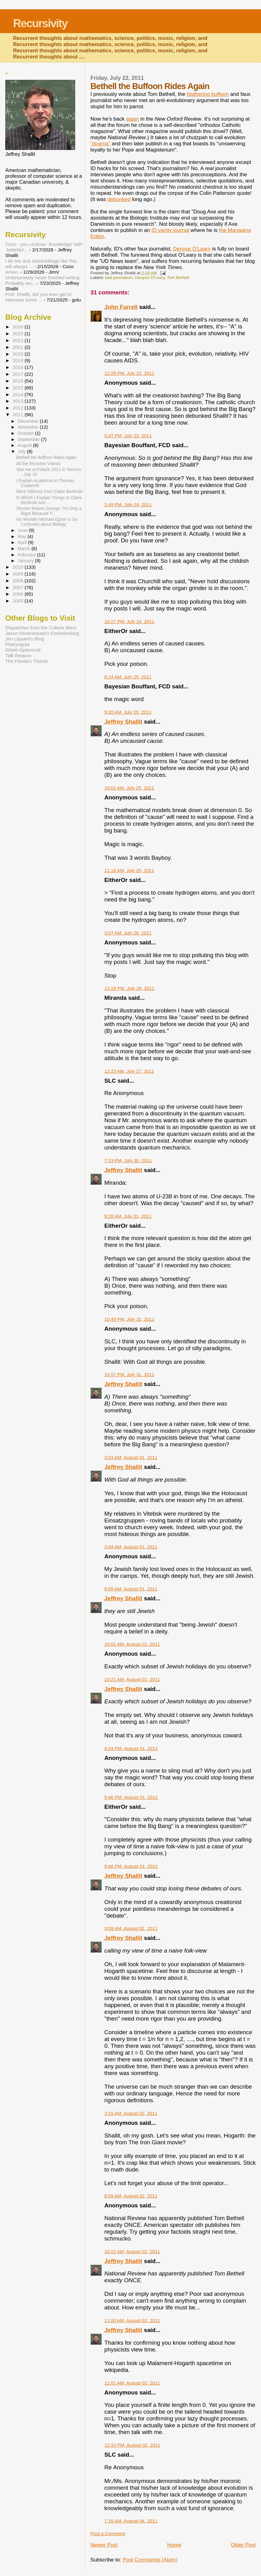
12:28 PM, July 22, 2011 (129, 373)
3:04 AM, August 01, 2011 (130, 1546)
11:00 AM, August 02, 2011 (132, 2320)
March (25, 548)
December (29, 421)
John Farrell (120, 307)
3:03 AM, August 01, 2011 (130, 1457)
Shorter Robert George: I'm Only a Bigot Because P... (49, 511)
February (27, 554)
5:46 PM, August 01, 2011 (131, 1797)
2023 (18, 340)
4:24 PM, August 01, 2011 (131, 1748)
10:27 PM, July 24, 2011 (129, 621)
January (26, 560)
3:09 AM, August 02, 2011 (130, 1928)
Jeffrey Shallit (123, 721)
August (25, 445)
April (23, 542)
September (29, 439)
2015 (18, 387)
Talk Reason (18, 655)
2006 (18, 594)
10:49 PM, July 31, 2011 (129, 1319)
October (26, 433)
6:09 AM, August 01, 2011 (130, 1588)
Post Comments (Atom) (150, 2560)
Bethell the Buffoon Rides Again (46, 457)
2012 (18, 407)
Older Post (243, 2545)
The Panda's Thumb (26, 661)
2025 (18, 333)
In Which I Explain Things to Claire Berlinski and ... (49, 500)
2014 (18, 394)
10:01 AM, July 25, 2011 (129, 787)
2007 (18, 587)
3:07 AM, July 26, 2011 (127, 932)
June (23, 530)
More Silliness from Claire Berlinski (49, 491)
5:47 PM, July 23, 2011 (128, 435)
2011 (18, 414)
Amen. (12, 272)
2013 (18, 401)
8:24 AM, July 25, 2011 (127, 676)
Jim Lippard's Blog (24, 638)
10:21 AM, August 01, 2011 (132, 1679)
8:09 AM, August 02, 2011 (130, 2195)
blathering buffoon (208, 94)
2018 (18, 367)
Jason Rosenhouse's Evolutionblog (42, 633)
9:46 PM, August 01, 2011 (131, 1866)
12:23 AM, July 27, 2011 (129, 1071)
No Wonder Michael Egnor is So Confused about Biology (46, 522)
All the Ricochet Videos (38, 463)
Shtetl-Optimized (23, 650)
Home (174, 2545)
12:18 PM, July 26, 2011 (129, 988)
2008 (18, 580)
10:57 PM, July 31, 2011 (129, 1374)
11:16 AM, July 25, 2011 (129, 870)
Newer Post (104, 2545)
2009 (18, 573)
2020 (18, 354)
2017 (18, 374)
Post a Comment (107, 2533)
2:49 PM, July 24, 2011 (128, 504)
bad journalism (119, 277)
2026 (18, 326)
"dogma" (100, 144)
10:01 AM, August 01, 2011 (132, 1644)
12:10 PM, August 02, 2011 (132, 2445)
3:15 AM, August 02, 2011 (130, 2113)
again (132, 119)
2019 (18, 360)
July (22, 451)
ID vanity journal (170, 230)
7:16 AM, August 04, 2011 (130, 2520)
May (23, 536)
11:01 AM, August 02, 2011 (132, 2383)
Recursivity (40, 23)
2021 (18, 347)
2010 (18, 567)
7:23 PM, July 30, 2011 (128, 1160)
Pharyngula (17, 644)
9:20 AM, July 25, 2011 (127, 712)
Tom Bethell (178, 277)
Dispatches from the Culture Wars (40, 627)
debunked (119, 199)
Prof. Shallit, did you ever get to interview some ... (38, 297)
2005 (18, 600)
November (29, 427)
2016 (18, 380)
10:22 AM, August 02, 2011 (132, 2251)
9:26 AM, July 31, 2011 (127, 1216)
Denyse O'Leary (192, 249)
